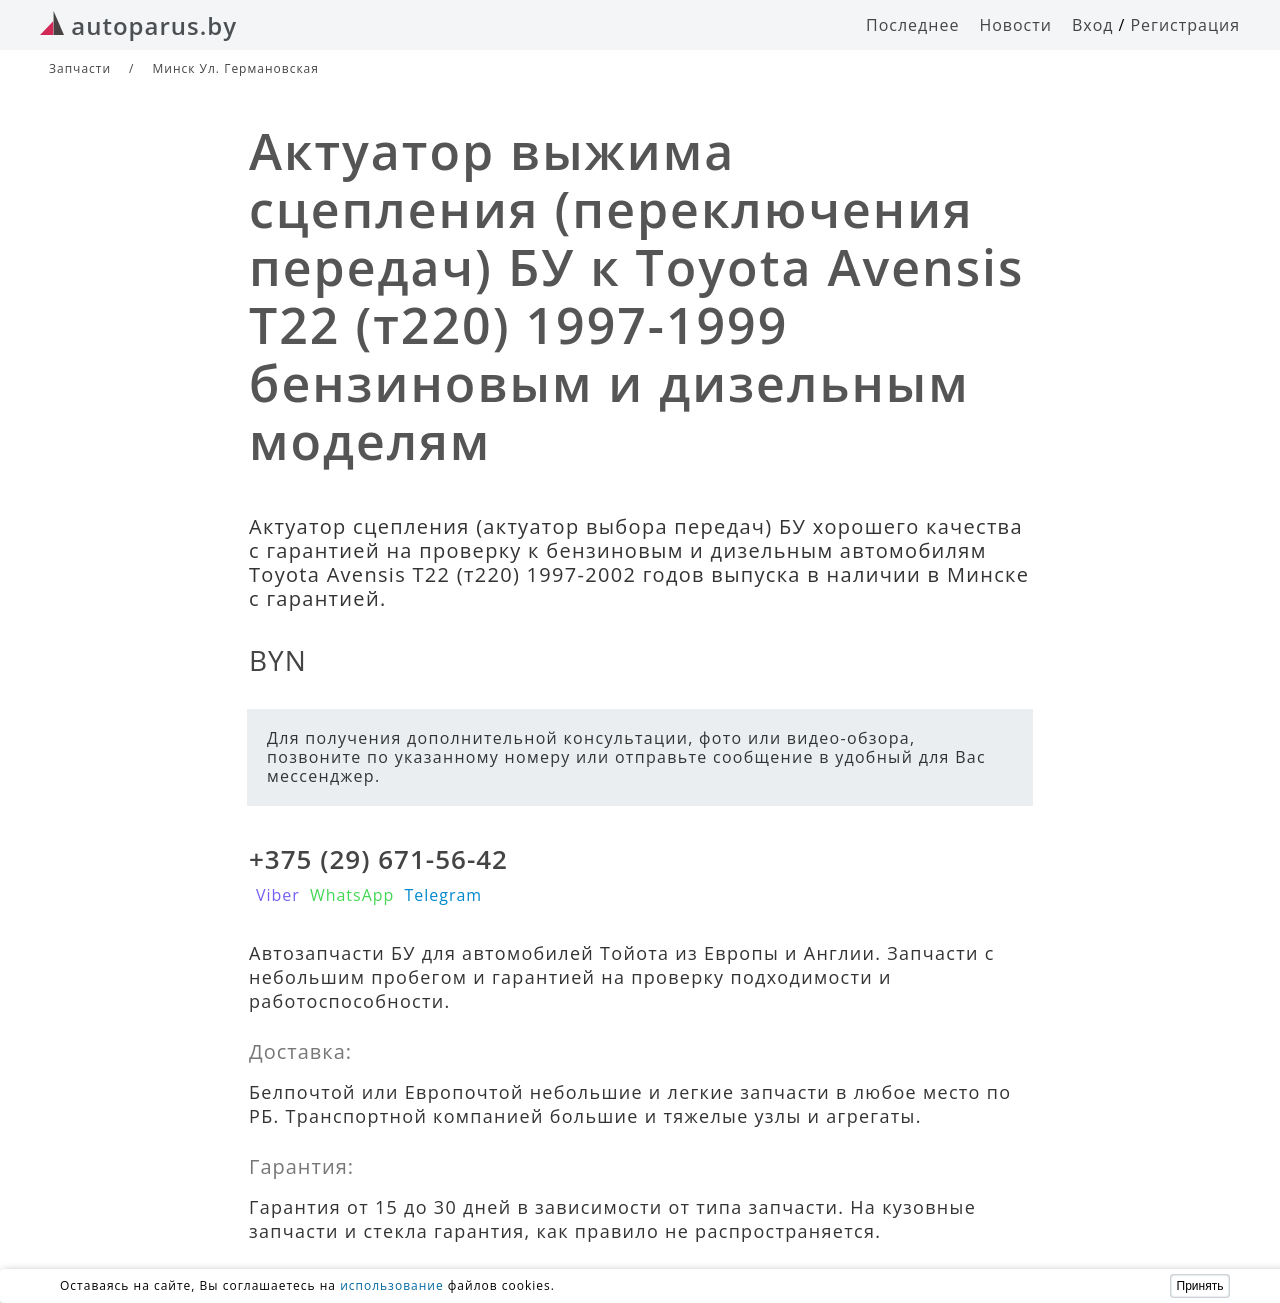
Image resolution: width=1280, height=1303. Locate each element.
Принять (1200, 1286)
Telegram (443, 895)
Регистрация (1185, 25)
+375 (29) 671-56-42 (378, 859)
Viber (278, 895)
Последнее (912, 25)
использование (392, 1285)
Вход (1093, 25)
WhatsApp (352, 895)
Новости (1015, 25)
